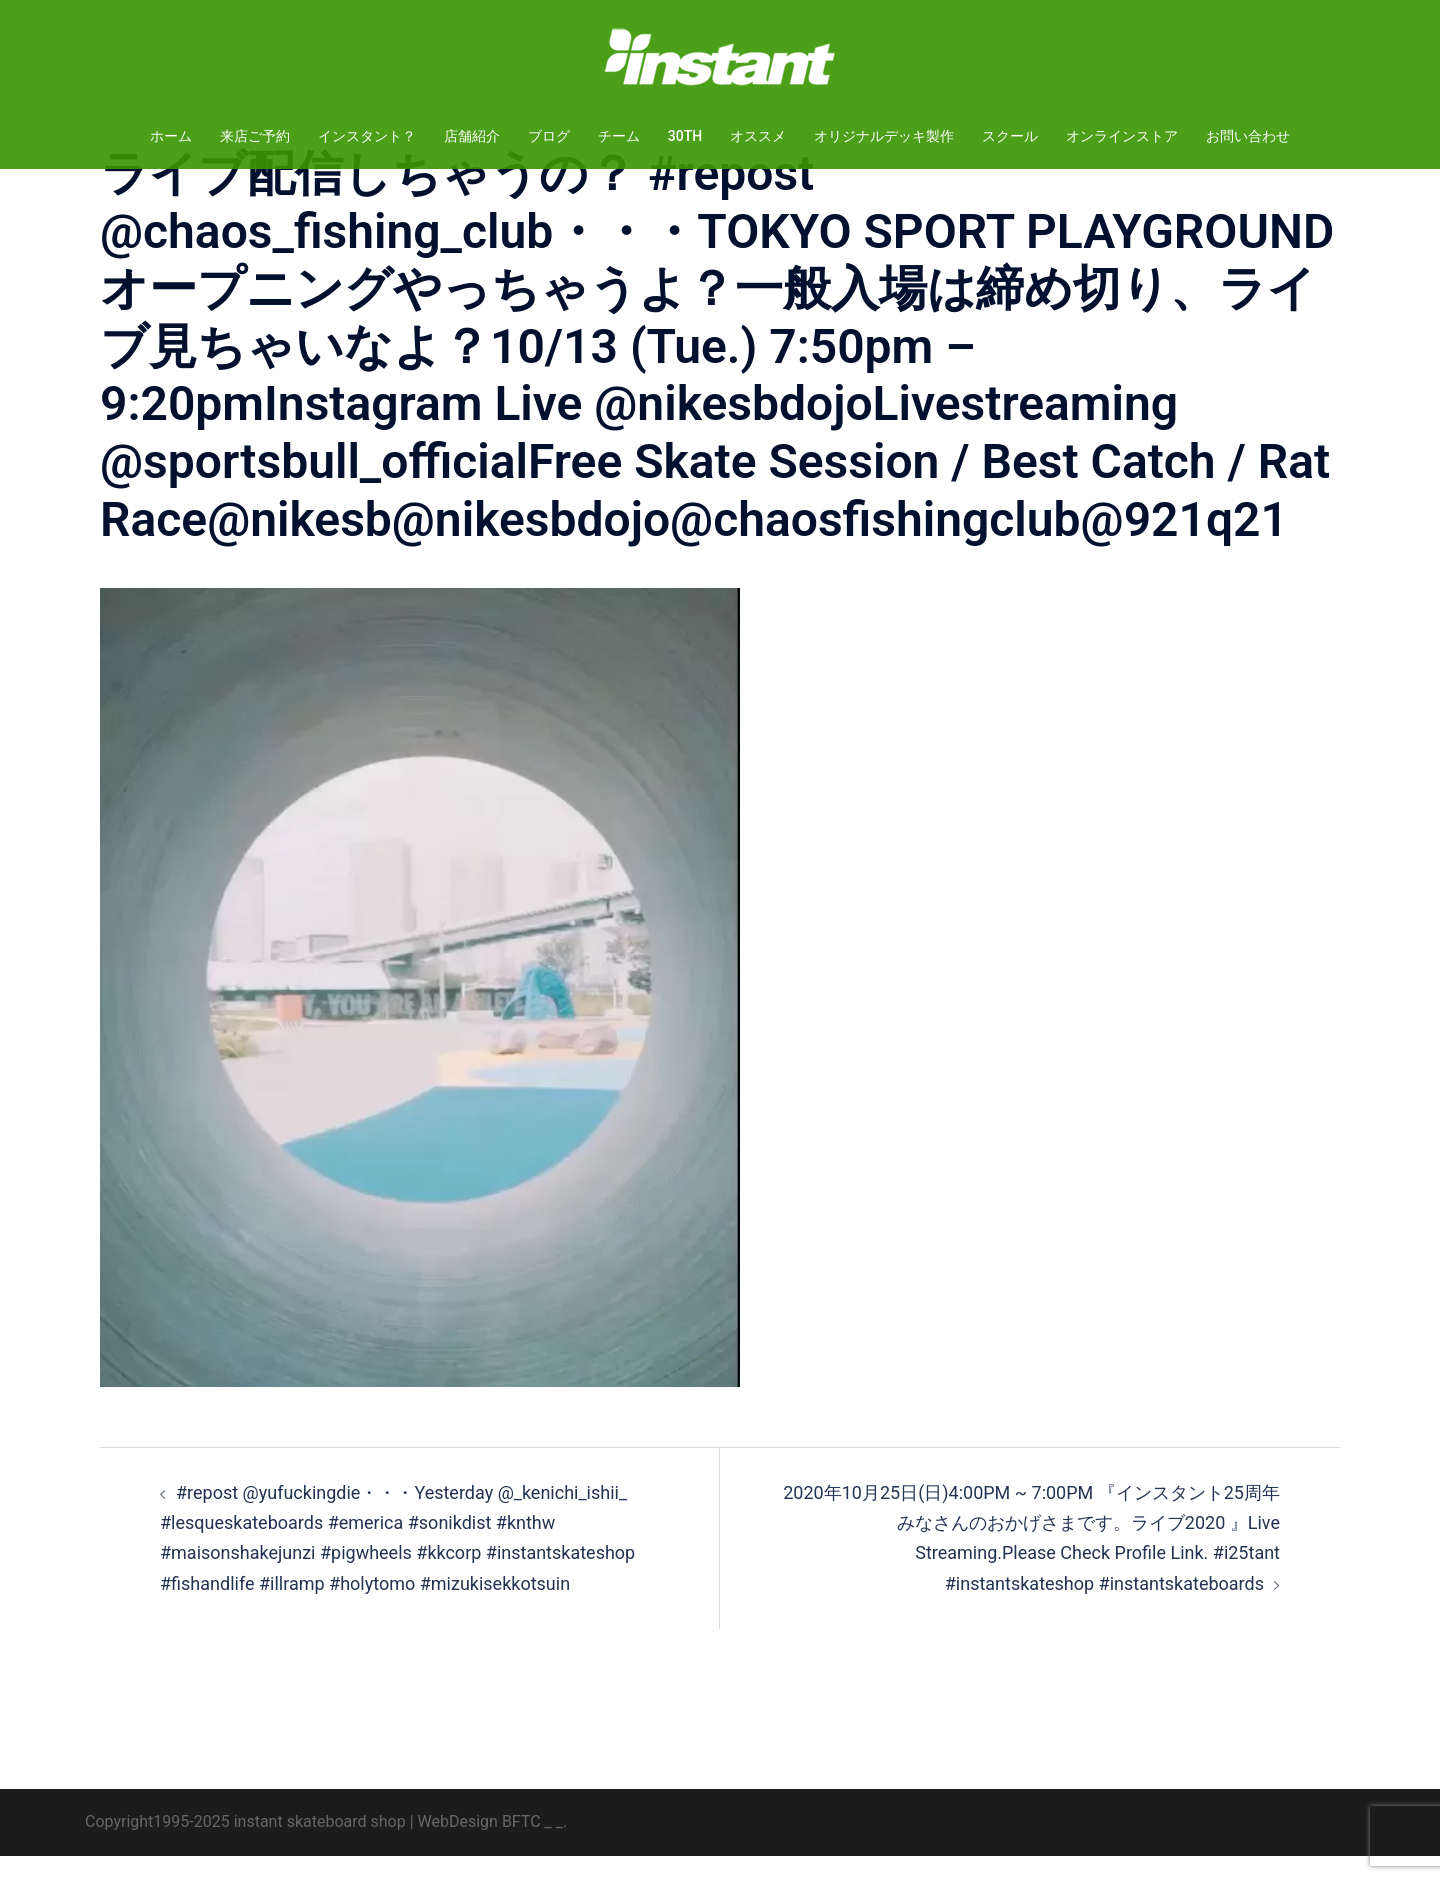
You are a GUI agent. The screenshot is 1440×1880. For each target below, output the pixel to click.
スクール (1010, 136)
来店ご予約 (255, 136)
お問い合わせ (1248, 136)
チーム (619, 136)
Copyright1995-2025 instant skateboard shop (245, 1845)
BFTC (521, 1845)
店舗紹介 (472, 136)
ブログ (549, 136)
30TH (685, 136)
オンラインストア (1122, 136)
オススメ (758, 136)
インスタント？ (367, 136)
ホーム (171, 136)
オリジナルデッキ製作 (884, 136)
